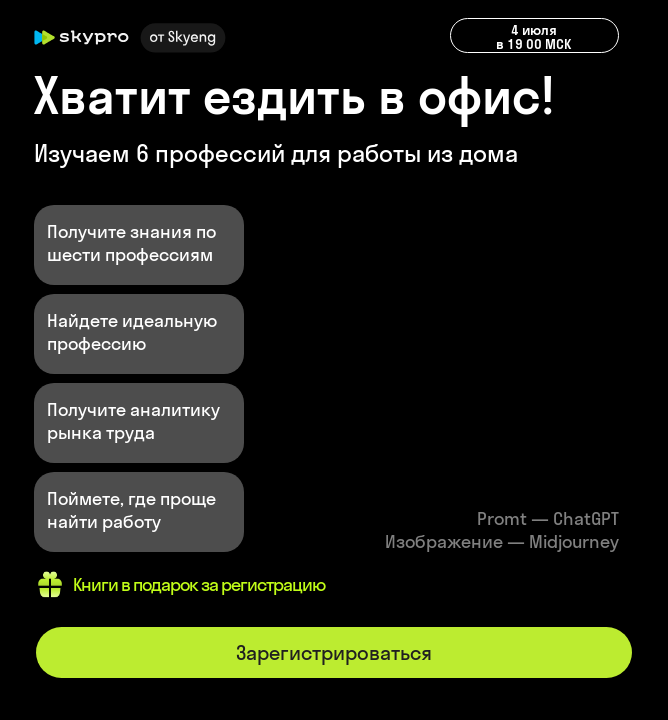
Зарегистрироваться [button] (334, 652)
